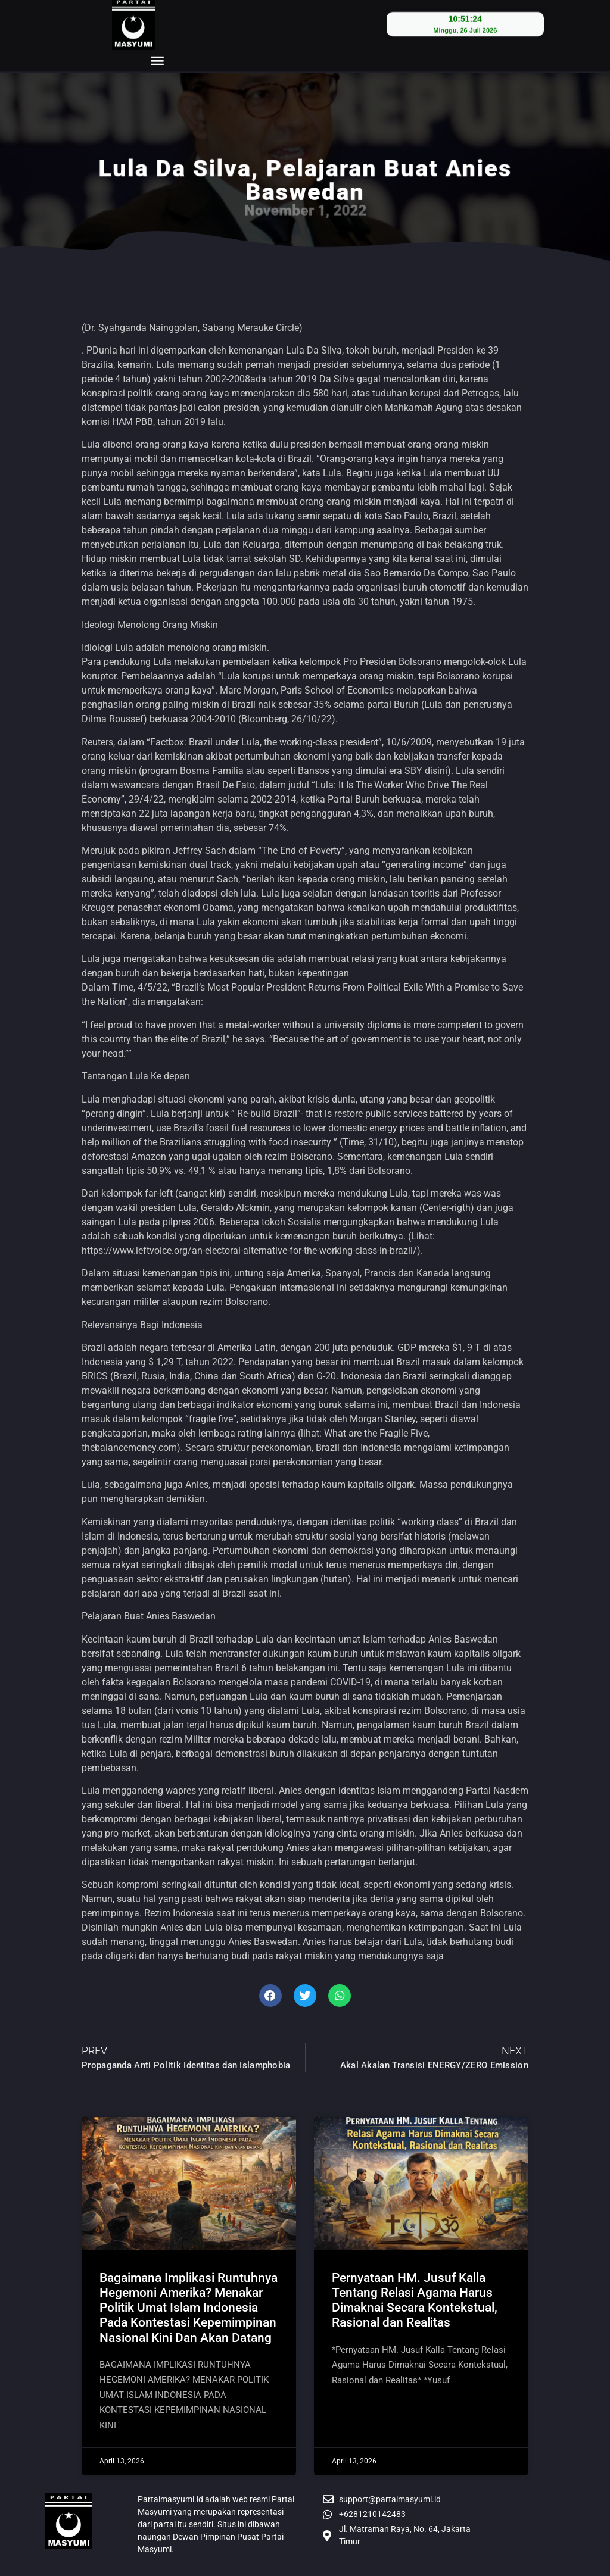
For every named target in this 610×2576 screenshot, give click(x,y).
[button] (157, 47)
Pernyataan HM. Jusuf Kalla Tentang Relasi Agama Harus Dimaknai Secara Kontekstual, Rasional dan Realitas (414, 2300)
